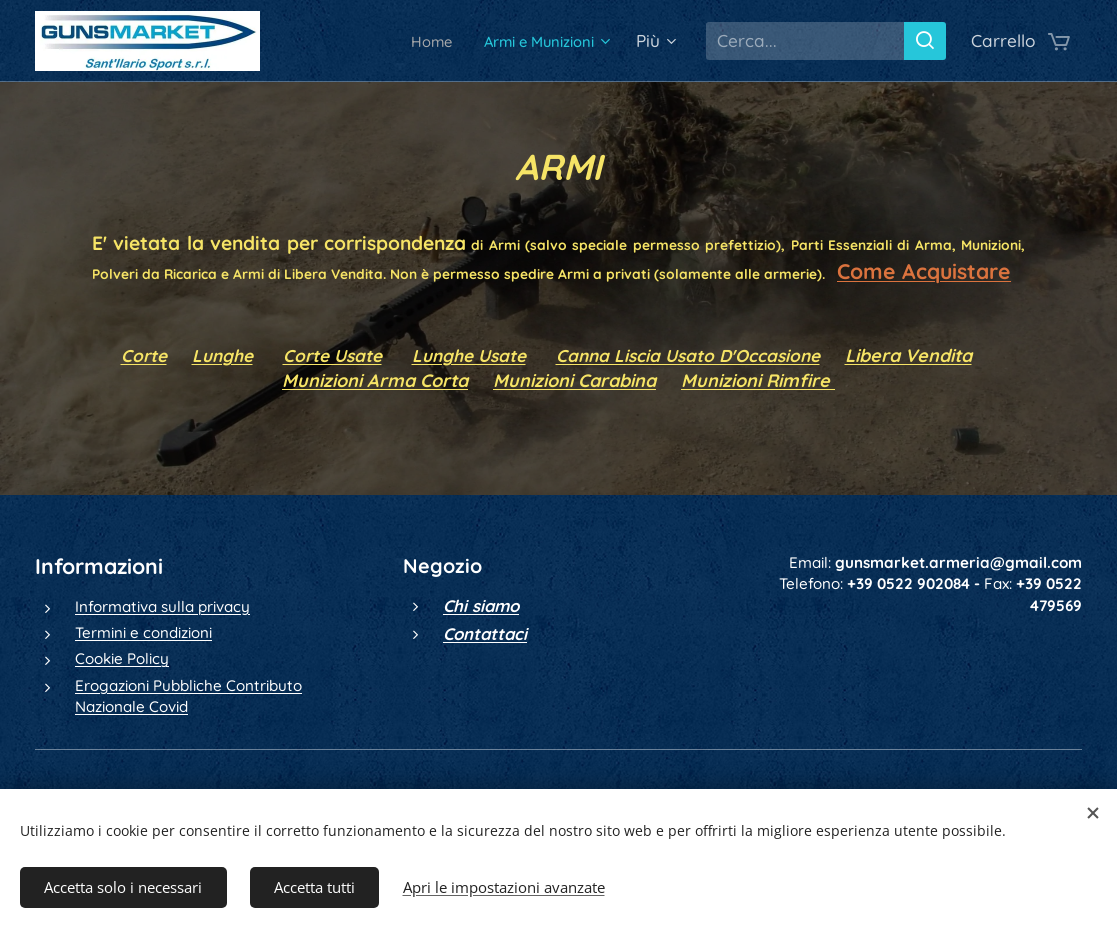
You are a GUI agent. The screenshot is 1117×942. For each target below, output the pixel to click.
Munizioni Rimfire (758, 380)
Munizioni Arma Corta (375, 380)
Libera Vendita (908, 355)
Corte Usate (332, 355)
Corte (144, 355)
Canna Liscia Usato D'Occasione (688, 355)
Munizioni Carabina (574, 380)
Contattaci (485, 633)
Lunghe (222, 355)
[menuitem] (410, 41)
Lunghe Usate (469, 355)
